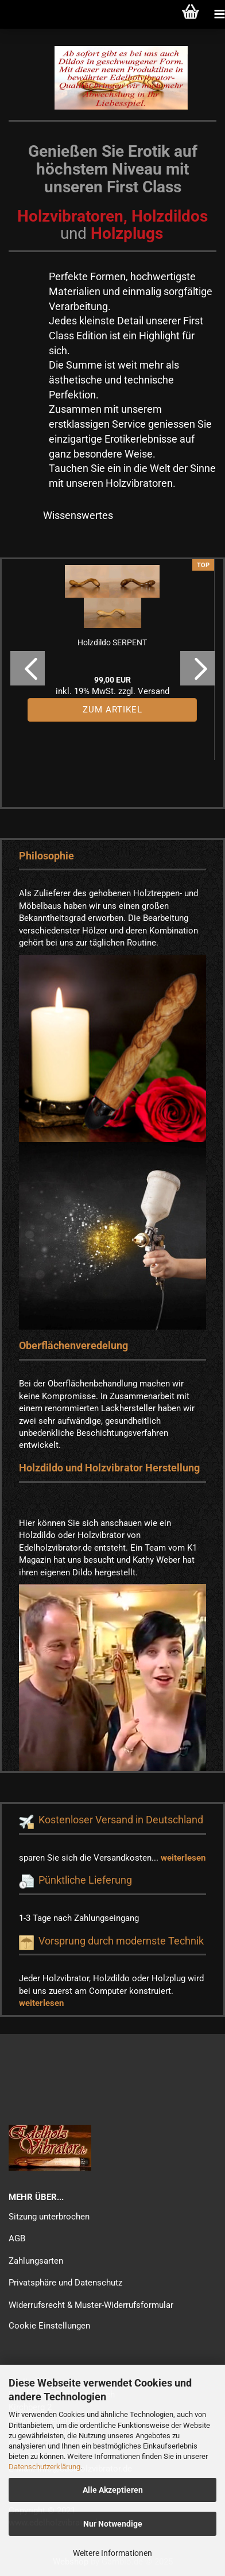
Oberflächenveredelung (73, 1345)
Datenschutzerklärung (44, 2466)
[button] (27, 668)
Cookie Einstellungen (49, 2326)
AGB (17, 2238)
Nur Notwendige (112, 2523)
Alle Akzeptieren (113, 2489)
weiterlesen (183, 1858)
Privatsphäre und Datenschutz (65, 2282)
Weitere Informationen (112, 2553)
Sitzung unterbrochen (49, 2216)
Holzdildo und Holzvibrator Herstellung (109, 1468)
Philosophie (46, 856)
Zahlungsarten (36, 2261)
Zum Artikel (112, 709)
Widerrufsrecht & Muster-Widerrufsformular (91, 2305)
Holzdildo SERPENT (112, 642)
